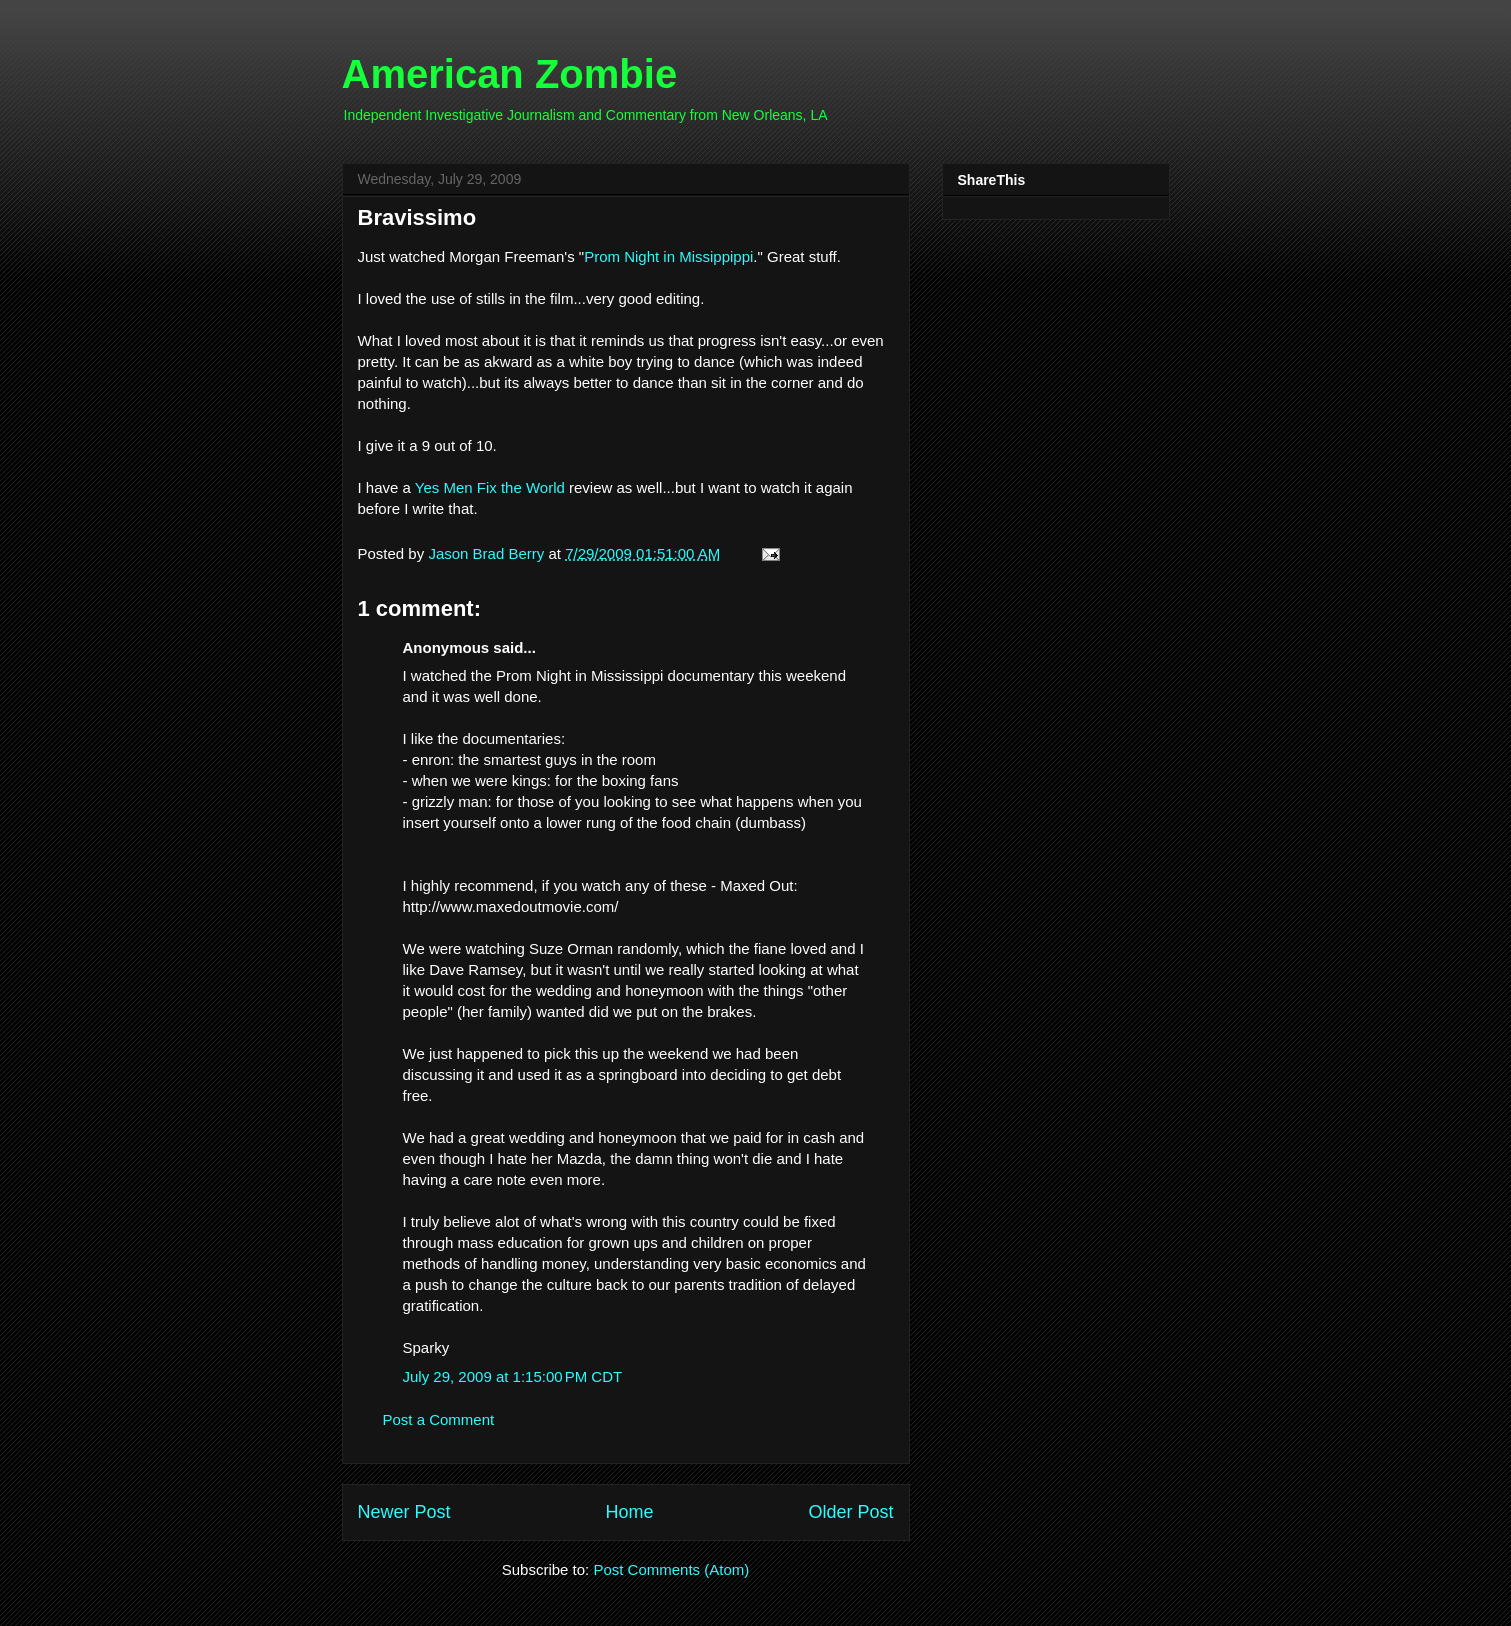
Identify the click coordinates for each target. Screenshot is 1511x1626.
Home (629, 1512)
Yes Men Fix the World (492, 487)
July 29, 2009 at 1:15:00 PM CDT (513, 1376)
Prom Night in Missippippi (668, 256)
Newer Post (404, 1512)
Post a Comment (439, 1419)
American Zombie (510, 74)
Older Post (850, 1512)
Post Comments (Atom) (671, 1569)
